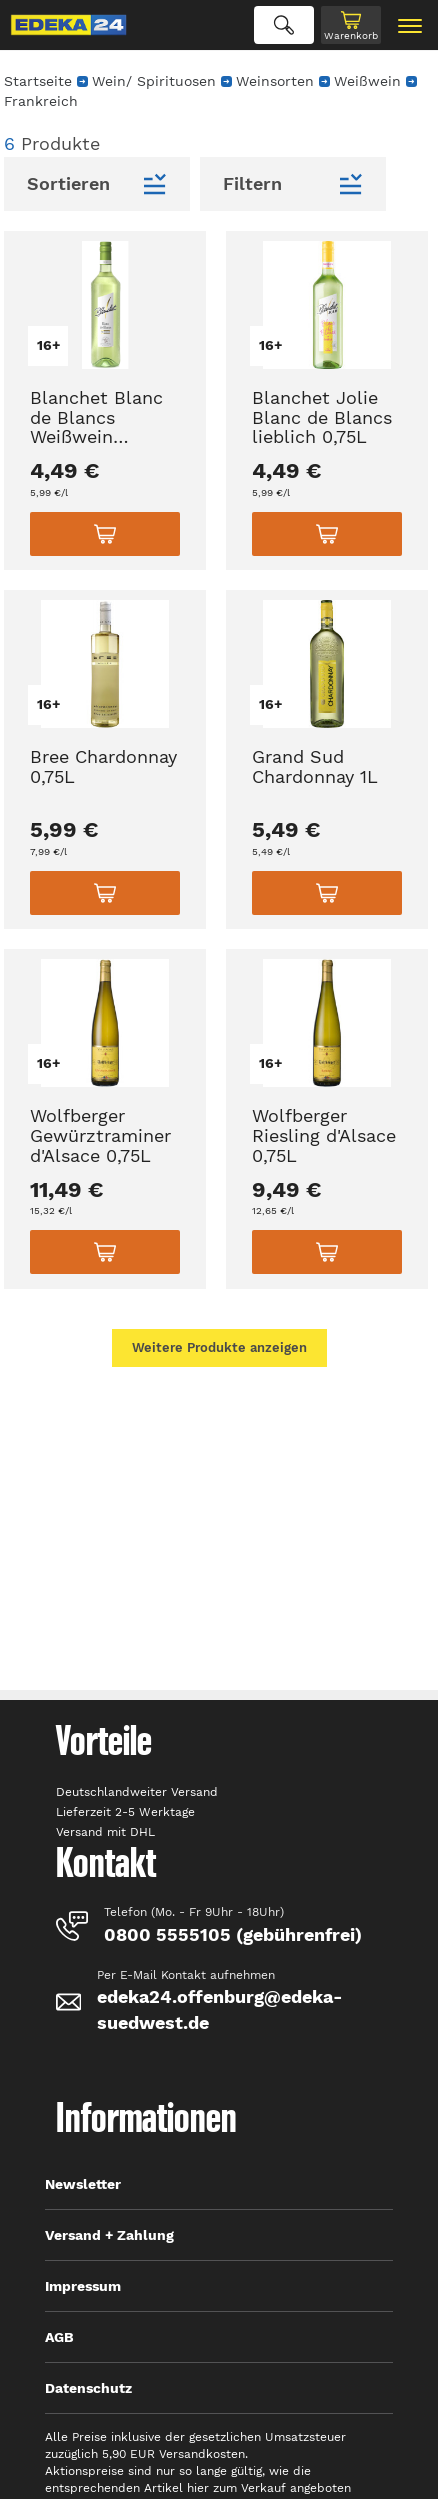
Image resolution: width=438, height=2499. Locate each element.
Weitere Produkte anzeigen (219, 1347)
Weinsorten (275, 81)
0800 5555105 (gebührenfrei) (233, 1934)
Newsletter (83, 2184)
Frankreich (41, 101)
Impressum (83, 2286)
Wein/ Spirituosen (154, 81)
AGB (59, 2337)
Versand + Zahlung (109, 2235)
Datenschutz (88, 2388)
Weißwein (367, 81)
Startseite (38, 81)
